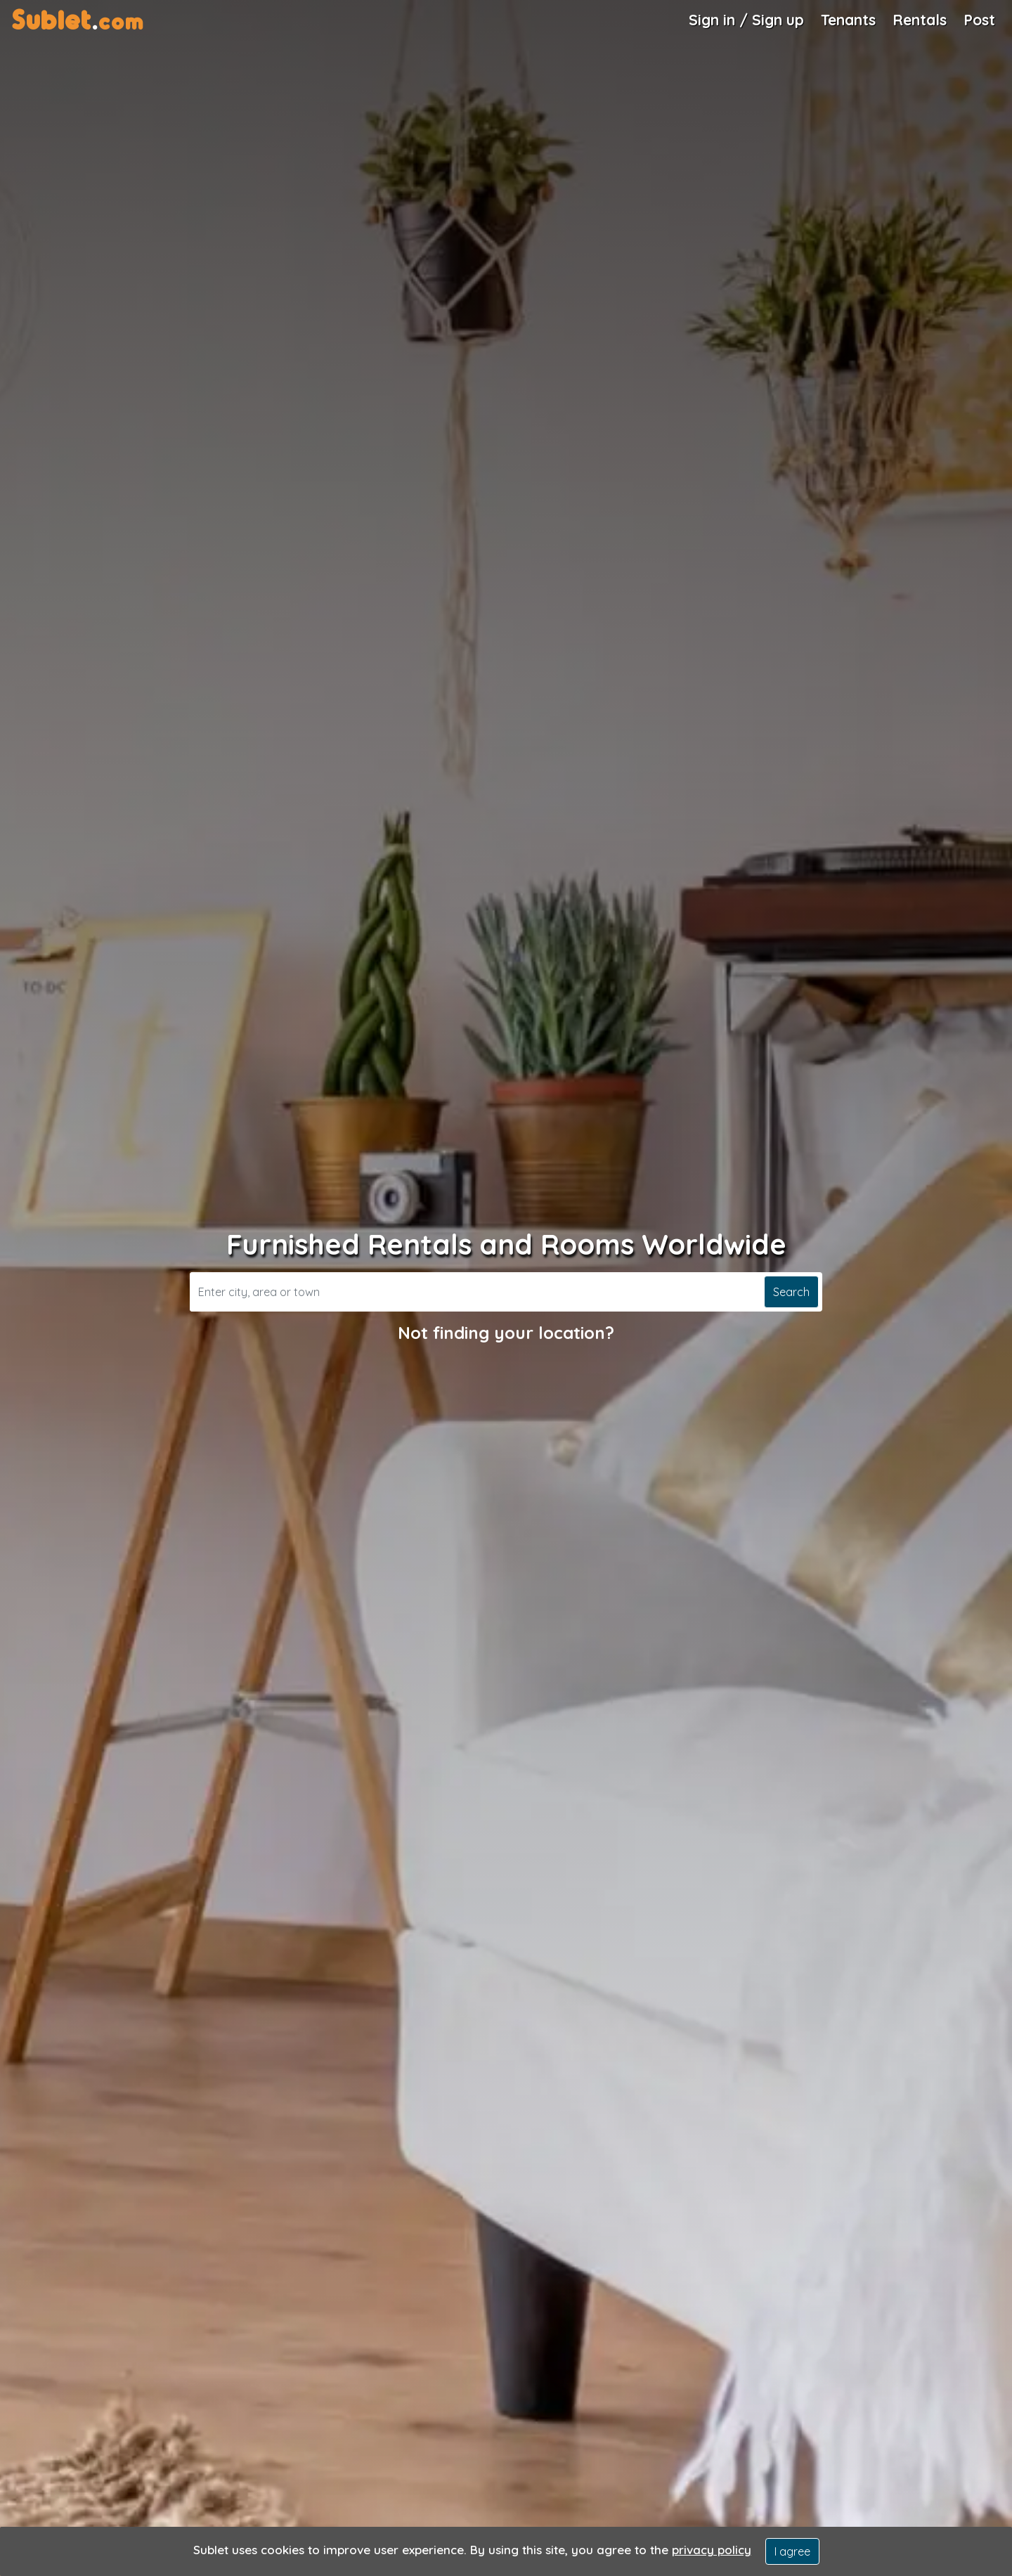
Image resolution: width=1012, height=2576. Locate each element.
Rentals (920, 20)
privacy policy (711, 2549)
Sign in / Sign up (746, 20)
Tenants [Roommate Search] (848, 20)
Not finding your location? (506, 1332)
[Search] (475, 1292)
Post (979, 20)
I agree (792, 2551)
